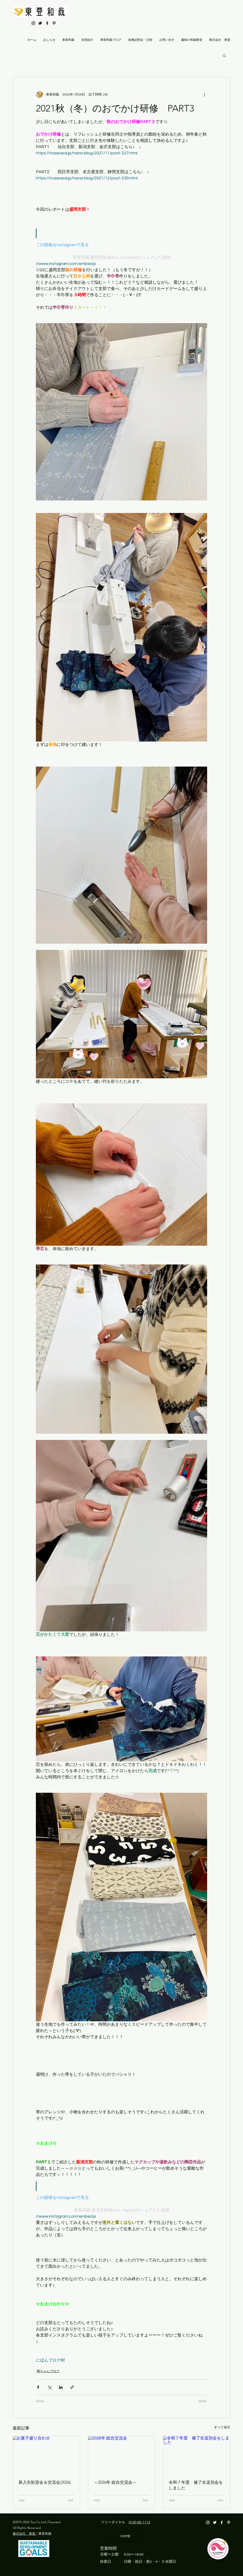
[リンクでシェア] (72, 2387)
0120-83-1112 (139, 2522)
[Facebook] (47, 23)
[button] (224, 55)
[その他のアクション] (204, 94)
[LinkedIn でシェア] (61, 2387)
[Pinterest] (54, 23)
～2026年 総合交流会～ (115, 2482)
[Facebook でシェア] (38, 2387)
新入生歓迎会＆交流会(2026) (45, 2482)
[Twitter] (40, 23)
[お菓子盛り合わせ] (46, 2455)
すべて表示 (222, 2427)
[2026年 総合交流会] (121, 2455)
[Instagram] (33, 23)
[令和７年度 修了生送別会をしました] (196, 2455)
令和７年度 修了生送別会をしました (196, 2485)
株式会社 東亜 (24, 2533)
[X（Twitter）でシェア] (49, 2387)
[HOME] (125, 2536)
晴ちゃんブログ (48, 2371)
